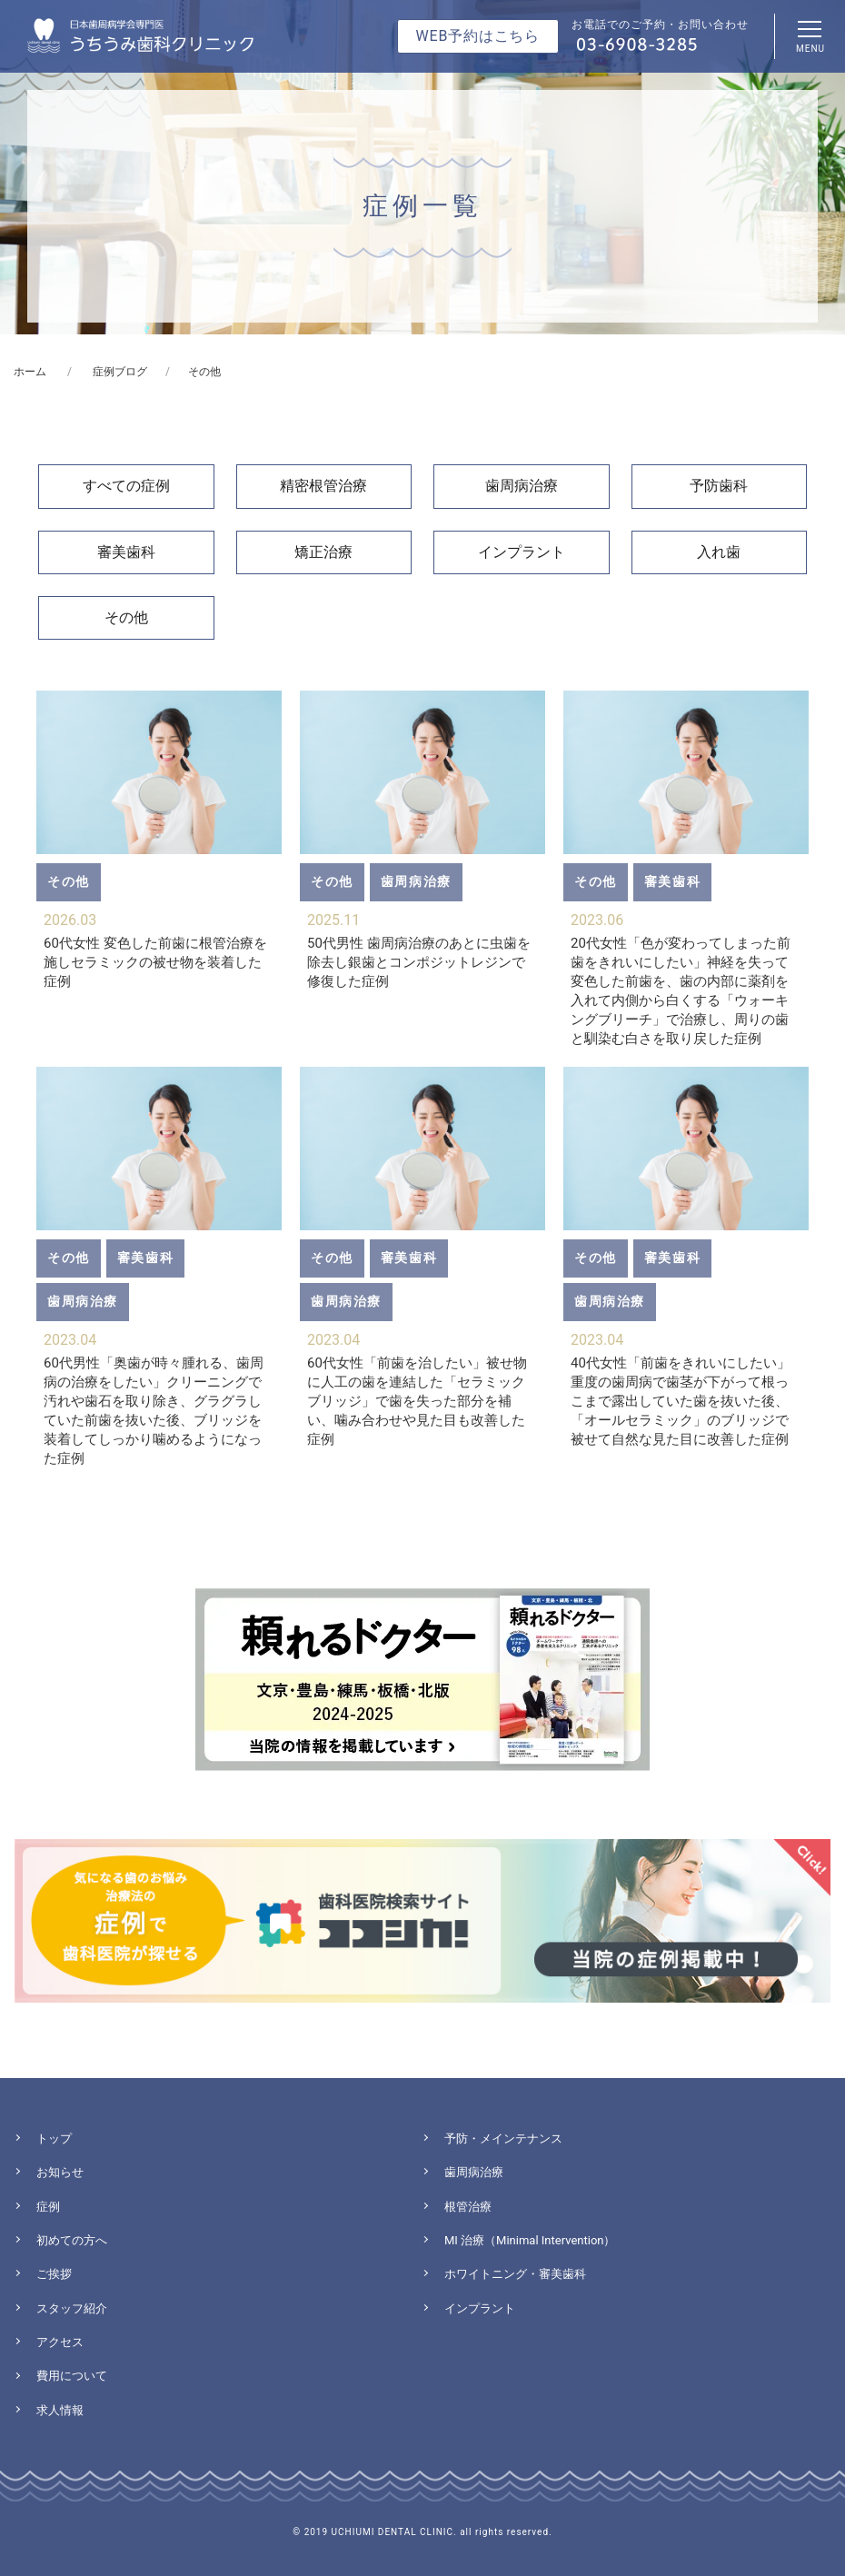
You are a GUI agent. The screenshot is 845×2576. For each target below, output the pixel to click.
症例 (48, 2206)
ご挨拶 (54, 2274)
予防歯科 (719, 485)
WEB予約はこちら (478, 36)
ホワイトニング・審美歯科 (515, 2274)
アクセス (60, 2342)
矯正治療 (323, 552)
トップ (54, 2138)
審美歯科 (126, 552)
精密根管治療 (323, 485)
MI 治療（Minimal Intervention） (530, 2240)
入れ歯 (719, 552)
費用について (71, 2375)
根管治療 (468, 2206)
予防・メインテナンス (503, 2138)
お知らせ (60, 2172)
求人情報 (60, 2410)
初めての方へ (71, 2240)
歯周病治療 (521, 485)
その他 (126, 617)
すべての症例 (126, 485)
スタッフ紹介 (71, 2308)
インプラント (521, 552)
